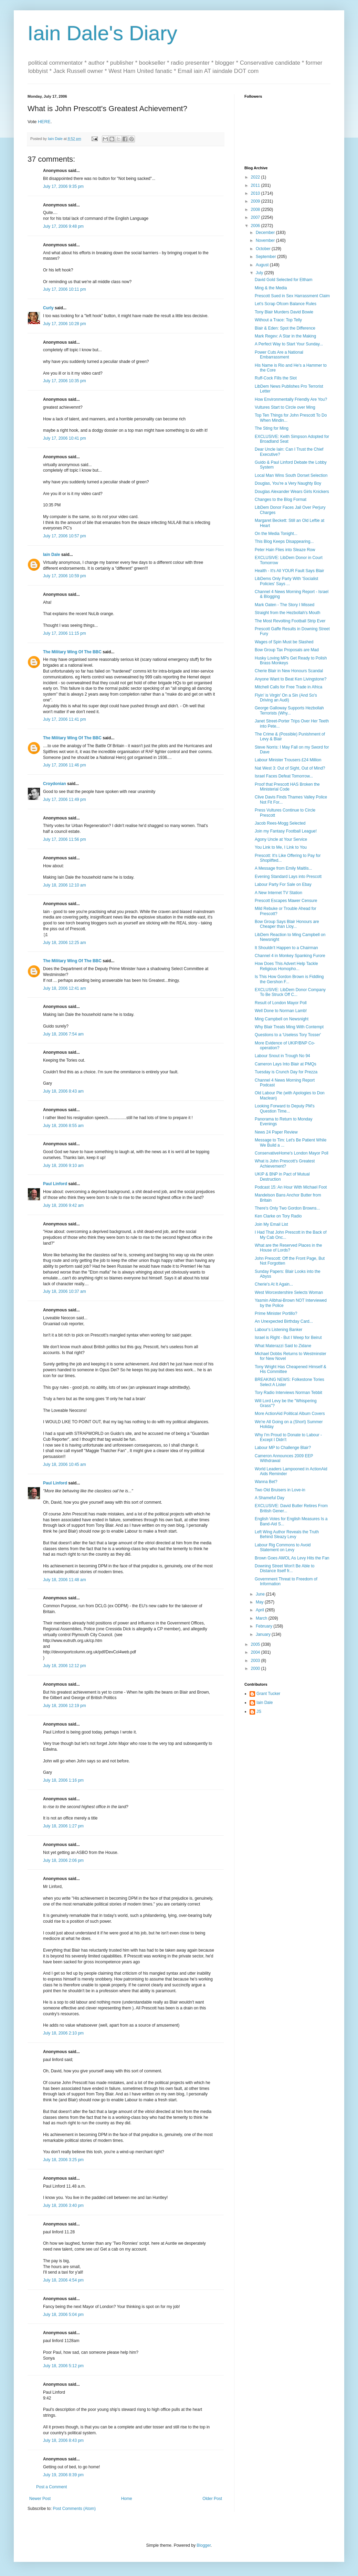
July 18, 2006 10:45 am (64, 1464)
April (260, 1610)
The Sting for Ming (271, 428)
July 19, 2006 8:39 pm (63, 2474)
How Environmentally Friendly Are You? (291, 399)
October (264, 248)
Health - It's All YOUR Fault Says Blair (289, 570)
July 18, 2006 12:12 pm (64, 1665)
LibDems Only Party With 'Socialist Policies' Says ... (286, 581)
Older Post (212, 2498)
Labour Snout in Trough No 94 (282, 1055)
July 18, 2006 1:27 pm (63, 1826)
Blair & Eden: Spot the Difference (285, 328)
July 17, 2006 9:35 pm (63, 186)
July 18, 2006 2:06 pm (63, 1860)
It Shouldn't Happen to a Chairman (286, 947)
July (260, 272)
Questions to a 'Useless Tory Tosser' (288, 1034)
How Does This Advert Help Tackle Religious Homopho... (286, 966)
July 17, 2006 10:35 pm (64, 380)
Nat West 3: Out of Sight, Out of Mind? (290, 768)
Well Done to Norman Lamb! (281, 1010)
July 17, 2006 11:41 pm (64, 719)
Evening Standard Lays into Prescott (288, 876)
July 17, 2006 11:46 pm (64, 765)
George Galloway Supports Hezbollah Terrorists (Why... (289, 710)
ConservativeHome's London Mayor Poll (291, 1153)
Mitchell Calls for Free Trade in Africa (288, 687)
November (266, 240)
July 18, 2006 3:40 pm (63, 2205)
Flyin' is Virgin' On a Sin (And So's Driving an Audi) (286, 697)
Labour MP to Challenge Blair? (283, 1447)
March (262, 1618)
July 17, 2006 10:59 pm (64, 575)
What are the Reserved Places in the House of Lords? (288, 1248)
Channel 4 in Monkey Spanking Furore (290, 955)
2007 (256, 217)
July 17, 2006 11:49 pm (64, 799)
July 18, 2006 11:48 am (64, 1579)
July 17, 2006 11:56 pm (64, 839)
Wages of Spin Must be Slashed (284, 642)
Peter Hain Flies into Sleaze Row (285, 549)
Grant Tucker (268, 1693)
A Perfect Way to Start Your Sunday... (289, 344)
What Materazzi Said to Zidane (283, 1345)
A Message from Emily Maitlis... (283, 868)
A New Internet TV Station (278, 892)
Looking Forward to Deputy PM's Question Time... (285, 1108)
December (266, 232)
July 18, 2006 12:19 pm (64, 1705)
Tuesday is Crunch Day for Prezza (286, 1072)
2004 (256, 1652)
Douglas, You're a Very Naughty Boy (288, 483)
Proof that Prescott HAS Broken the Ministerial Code (287, 787)
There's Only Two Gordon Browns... (287, 1208)
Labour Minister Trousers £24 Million (288, 760)
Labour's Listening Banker (278, 1329)
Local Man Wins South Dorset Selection (291, 475)
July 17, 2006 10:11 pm (64, 289)
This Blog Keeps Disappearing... (284, 541)
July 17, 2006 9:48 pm (63, 226)
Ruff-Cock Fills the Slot (276, 378)
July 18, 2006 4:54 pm (63, 2280)
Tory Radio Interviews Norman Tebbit (288, 1392)
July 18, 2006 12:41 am (64, 988)
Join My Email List (271, 1224)
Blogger (204, 2545)
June (261, 1594)
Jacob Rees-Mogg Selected (280, 823)
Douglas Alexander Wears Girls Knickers (292, 491)
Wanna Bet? (266, 1481)
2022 (256, 177)
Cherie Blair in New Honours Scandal (289, 670)
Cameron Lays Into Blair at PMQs (285, 1064)
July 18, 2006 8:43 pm (63, 2440)
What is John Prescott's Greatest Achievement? (285, 1163)
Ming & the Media (271, 288)
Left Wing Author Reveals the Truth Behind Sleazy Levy (287, 1534)
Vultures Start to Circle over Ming (285, 407)
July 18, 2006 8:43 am (63, 1091)
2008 (256, 209)
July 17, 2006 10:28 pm (64, 323)
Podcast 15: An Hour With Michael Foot (291, 1187)
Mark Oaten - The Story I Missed (284, 604)
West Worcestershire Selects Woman (289, 1292)
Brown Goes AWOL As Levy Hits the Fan (292, 1558)
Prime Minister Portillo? (276, 1313)
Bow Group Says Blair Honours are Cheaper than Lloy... (287, 924)
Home (126, 2498)
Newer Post (40, 2498)
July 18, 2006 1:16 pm (63, 1780)
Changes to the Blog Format (280, 499)
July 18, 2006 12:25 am (64, 942)
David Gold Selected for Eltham (283, 279)
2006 (256, 225)
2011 (256, 185)
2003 (256, 1660)
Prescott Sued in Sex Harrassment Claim (292, 295)
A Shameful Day (269, 1497)
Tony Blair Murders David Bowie (284, 312)
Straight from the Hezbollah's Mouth (287, 612)
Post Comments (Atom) (74, 2508)
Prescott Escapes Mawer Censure (286, 900)
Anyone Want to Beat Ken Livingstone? (290, 679)
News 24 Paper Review (276, 1132)
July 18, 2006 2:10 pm (63, 2033)
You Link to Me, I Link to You (281, 847)
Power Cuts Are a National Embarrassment (279, 354)
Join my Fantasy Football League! (286, 831)
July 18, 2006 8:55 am (63, 1125)
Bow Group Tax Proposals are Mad (287, 649)
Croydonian (54, 783)
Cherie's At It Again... (274, 1284)
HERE (44, 121)
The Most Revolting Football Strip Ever (290, 621)
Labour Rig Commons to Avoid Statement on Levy (283, 1547)
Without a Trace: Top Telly (278, 320)
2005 (256, 1644)
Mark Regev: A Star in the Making (285, 336)
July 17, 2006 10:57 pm (64, 536)
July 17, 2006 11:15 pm (64, 633)
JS (258, 1711)
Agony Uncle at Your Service (281, 839)
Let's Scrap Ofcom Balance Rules (285, 303)
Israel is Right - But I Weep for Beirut (288, 1337)
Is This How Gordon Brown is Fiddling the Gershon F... (289, 979)
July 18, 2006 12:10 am (64, 885)
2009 (256, 201)
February (264, 1626)
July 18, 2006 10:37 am (64, 1291)
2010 (256, 193)
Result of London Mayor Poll (281, 1002)
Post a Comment (51, 2486)
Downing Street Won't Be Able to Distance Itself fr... (285, 1568)
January (264, 1634)
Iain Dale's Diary (102, 33)
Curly (48, 307)
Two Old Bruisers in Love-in (280, 1490)
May (260, 1602)
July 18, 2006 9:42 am (63, 1205)
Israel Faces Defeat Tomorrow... (284, 776)
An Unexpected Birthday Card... (284, 1321)
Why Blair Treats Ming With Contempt (289, 1026)
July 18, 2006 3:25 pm (63, 2159)
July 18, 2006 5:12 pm (63, 2365)
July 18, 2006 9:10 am (63, 1165)
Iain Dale (51, 554)
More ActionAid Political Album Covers (290, 1413)
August (263, 264)
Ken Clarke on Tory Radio (278, 1216)
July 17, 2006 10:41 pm (64, 438)
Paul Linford (55, 1183)
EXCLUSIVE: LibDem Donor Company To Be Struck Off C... (290, 992)
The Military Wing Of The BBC (72, 652)
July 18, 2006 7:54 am (63, 1034)
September (266, 256)
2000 (256, 1668)
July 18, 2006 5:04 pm (63, 2314)
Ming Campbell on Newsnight (281, 1019)
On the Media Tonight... (276, 533)
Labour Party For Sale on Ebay (283, 884)
